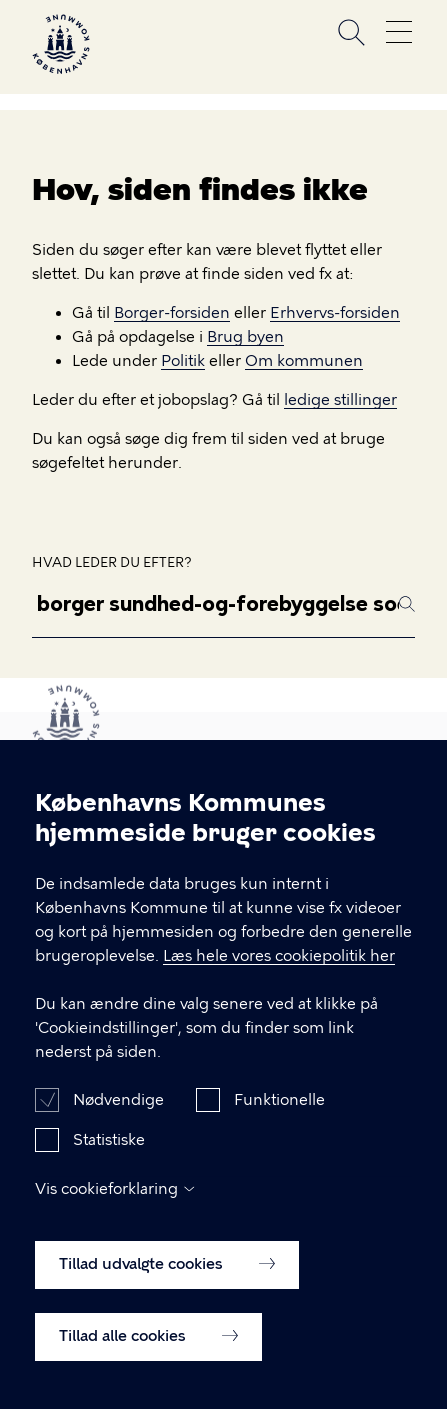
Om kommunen (304, 361)
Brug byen (245, 337)
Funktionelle (279, 1125)
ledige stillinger (340, 400)
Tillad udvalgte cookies (167, 1289)
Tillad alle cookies (148, 1361)
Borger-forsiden (172, 313)
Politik (183, 361)
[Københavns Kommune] (61, 69)
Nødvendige (118, 1125)
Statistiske (109, 1165)
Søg (351, 32)
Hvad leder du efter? (112, 562)
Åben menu (399, 32)
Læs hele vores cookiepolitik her (279, 981)
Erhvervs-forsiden (335, 313)
